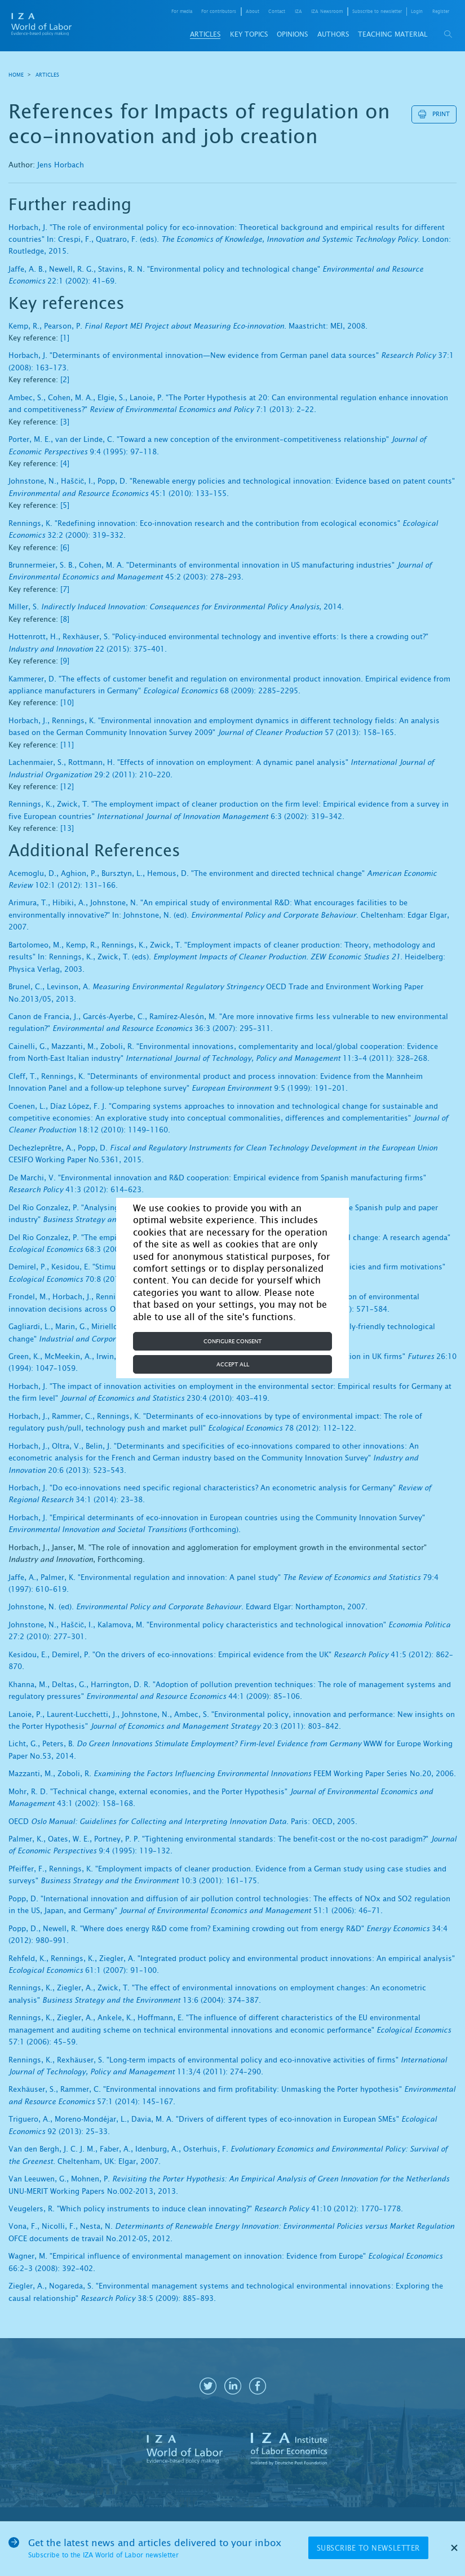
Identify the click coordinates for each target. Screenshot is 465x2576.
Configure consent (232, 1341)
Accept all (232, 1364)
